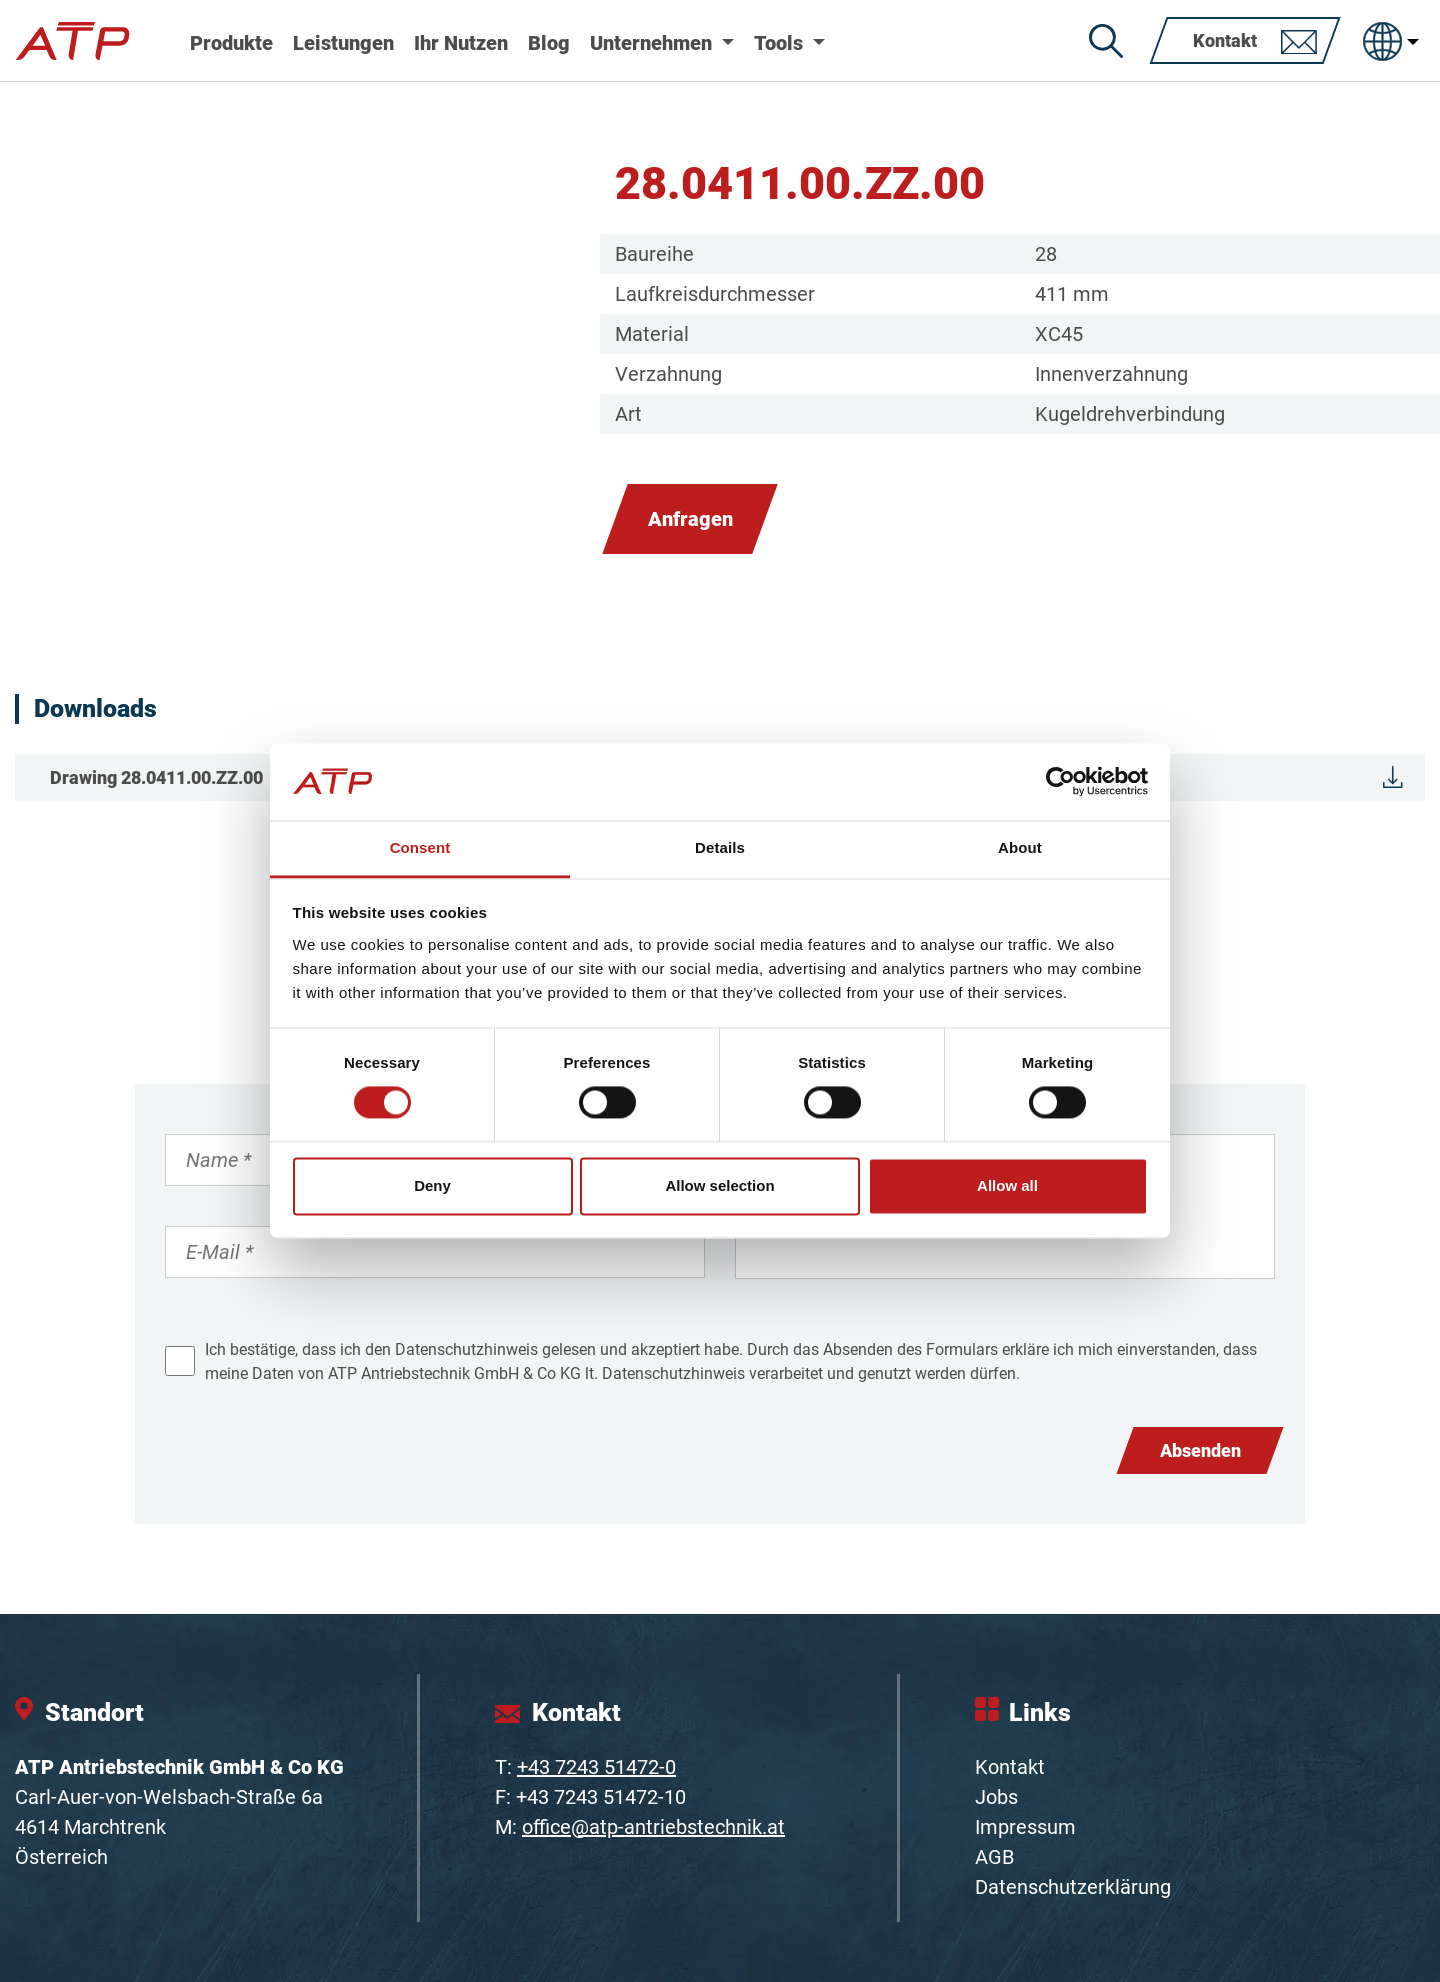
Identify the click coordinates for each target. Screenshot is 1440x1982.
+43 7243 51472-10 (601, 1797)
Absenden (1200, 1450)
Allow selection (719, 1185)
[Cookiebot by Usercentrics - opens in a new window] (1060, 782)
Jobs (996, 1797)
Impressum (1025, 1827)
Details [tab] (720, 847)
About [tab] (1020, 847)
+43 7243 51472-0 (596, 1767)
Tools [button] (781, 43)
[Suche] (1106, 41)
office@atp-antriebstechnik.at (653, 1827)
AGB (994, 1857)
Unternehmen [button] (653, 43)
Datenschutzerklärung (1073, 1887)
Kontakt (1010, 1767)
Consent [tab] (420, 847)
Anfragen (690, 519)
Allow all (1007, 1185)
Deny (432, 1185)
